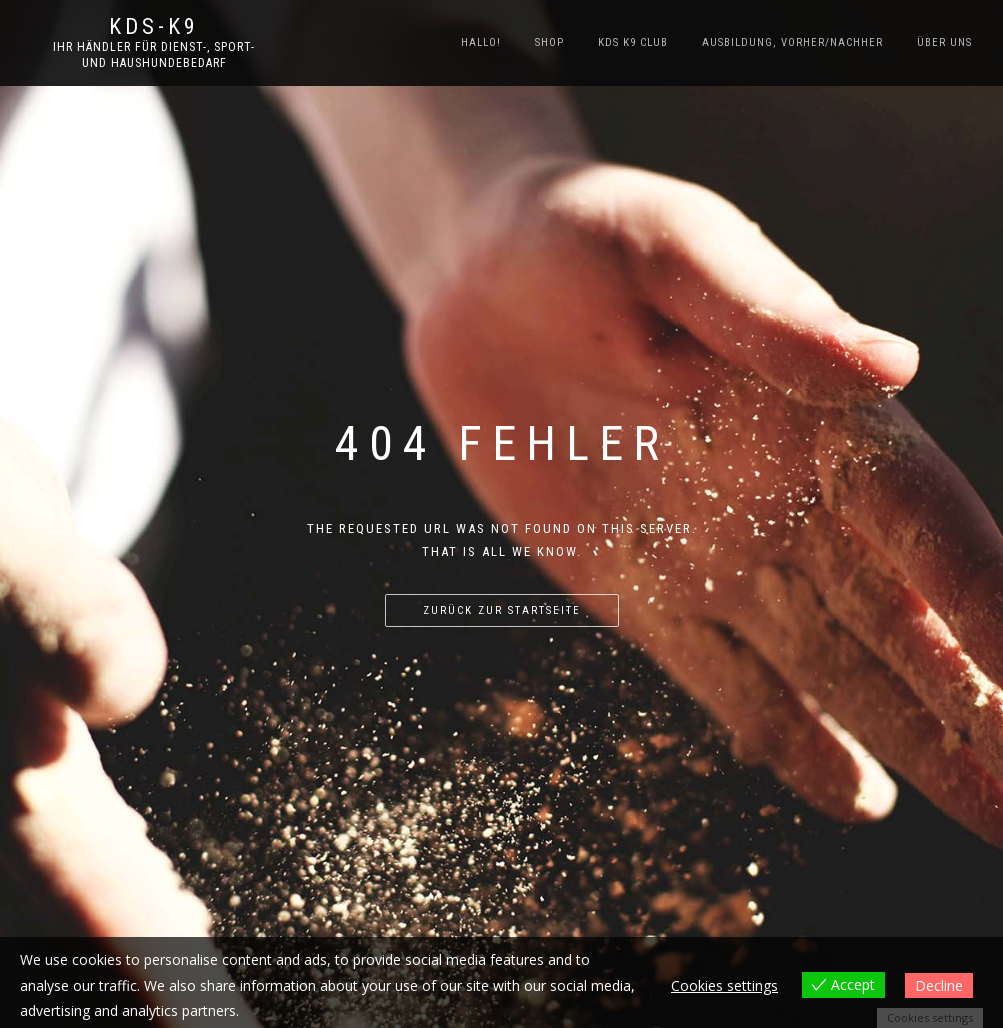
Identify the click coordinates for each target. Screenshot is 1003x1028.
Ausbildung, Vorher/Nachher (792, 42)
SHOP (549, 42)
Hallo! (481, 42)
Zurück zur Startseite (502, 610)
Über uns (944, 42)
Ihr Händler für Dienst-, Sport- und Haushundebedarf (154, 55)
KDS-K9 (154, 27)
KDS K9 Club (633, 42)
